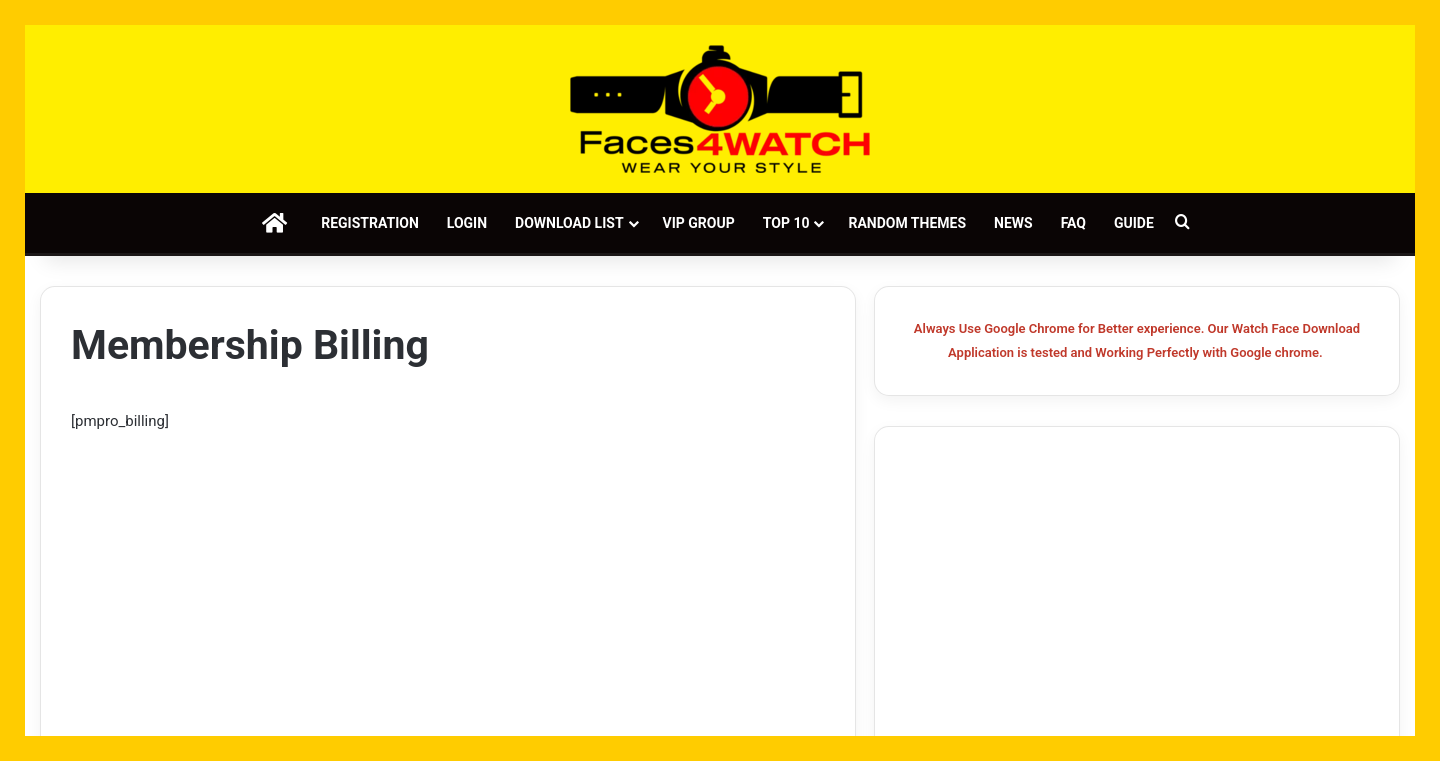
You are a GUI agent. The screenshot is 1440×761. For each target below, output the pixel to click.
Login (467, 223)
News (1013, 223)
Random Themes (907, 223)
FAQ (1073, 223)
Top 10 (786, 223)
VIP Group (699, 223)
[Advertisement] (448, 583)
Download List (569, 223)
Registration (370, 223)
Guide (1134, 223)
